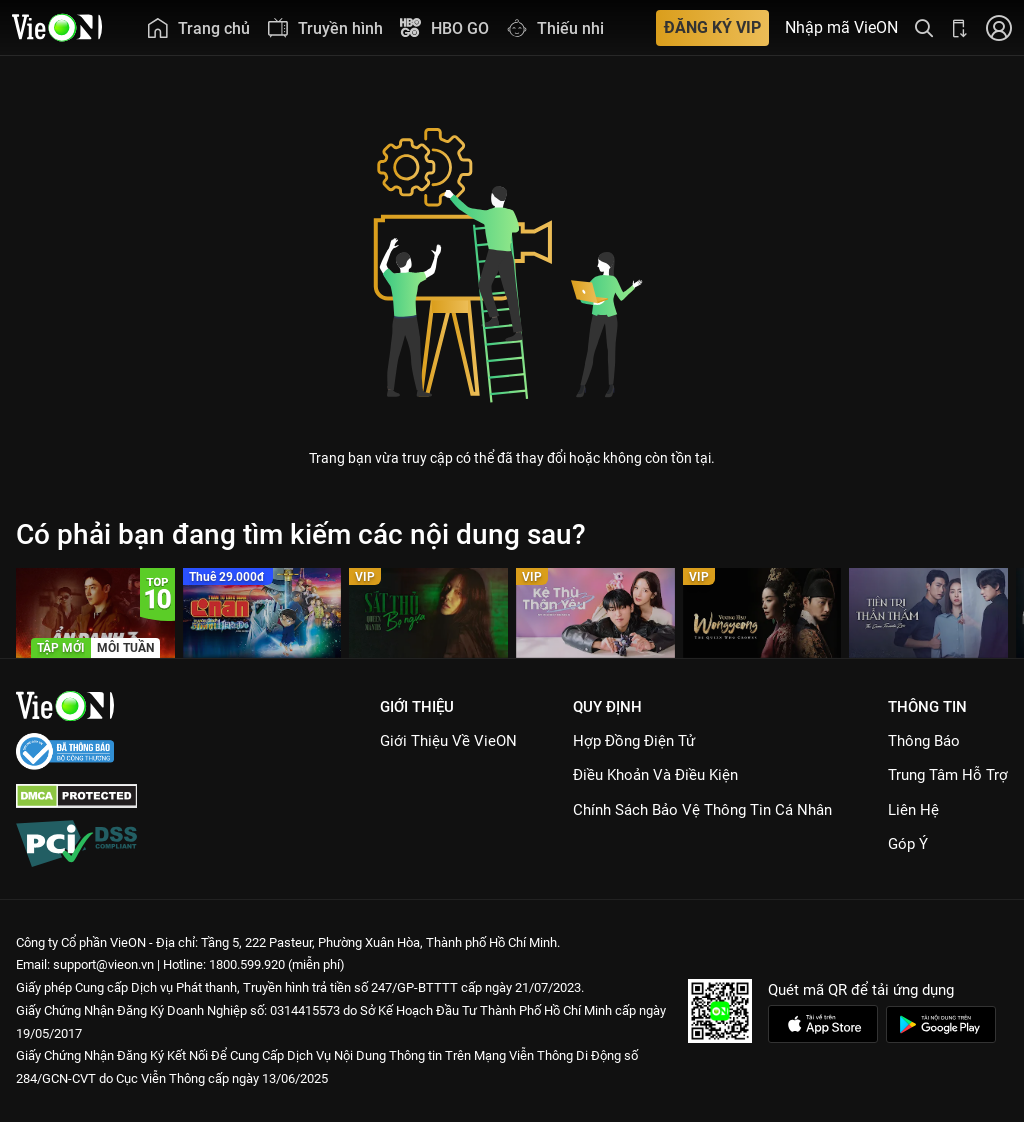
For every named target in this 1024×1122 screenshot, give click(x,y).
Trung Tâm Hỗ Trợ (948, 775)
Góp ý (908, 844)
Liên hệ (913, 810)
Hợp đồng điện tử (634, 741)
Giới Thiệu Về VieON (448, 741)
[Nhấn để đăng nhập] (999, 27)
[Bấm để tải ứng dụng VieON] (960, 27)
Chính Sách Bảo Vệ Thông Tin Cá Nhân (702, 810)
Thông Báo (924, 741)
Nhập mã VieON (841, 28)
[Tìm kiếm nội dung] (924, 27)
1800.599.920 (247, 964)
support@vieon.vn (103, 964)
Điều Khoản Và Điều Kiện (655, 775)
